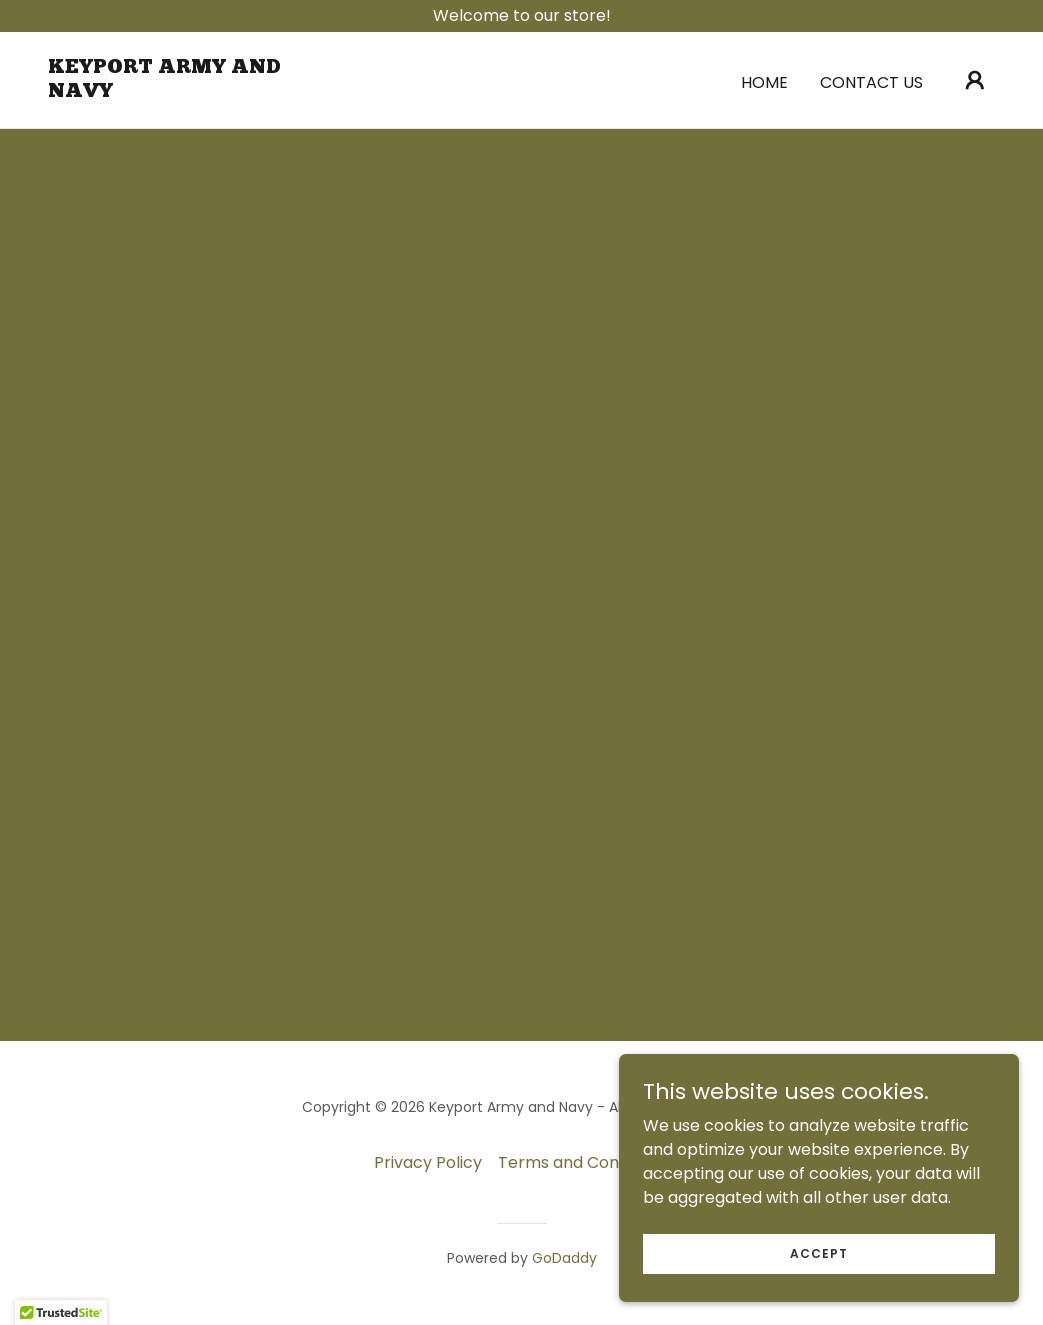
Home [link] (764, 82)
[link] (180, 91)
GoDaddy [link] (564, 1258)
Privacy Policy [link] (428, 1162)
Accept (819, 1252)
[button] (975, 80)
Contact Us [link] (871, 82)
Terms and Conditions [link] (584, 1162)
